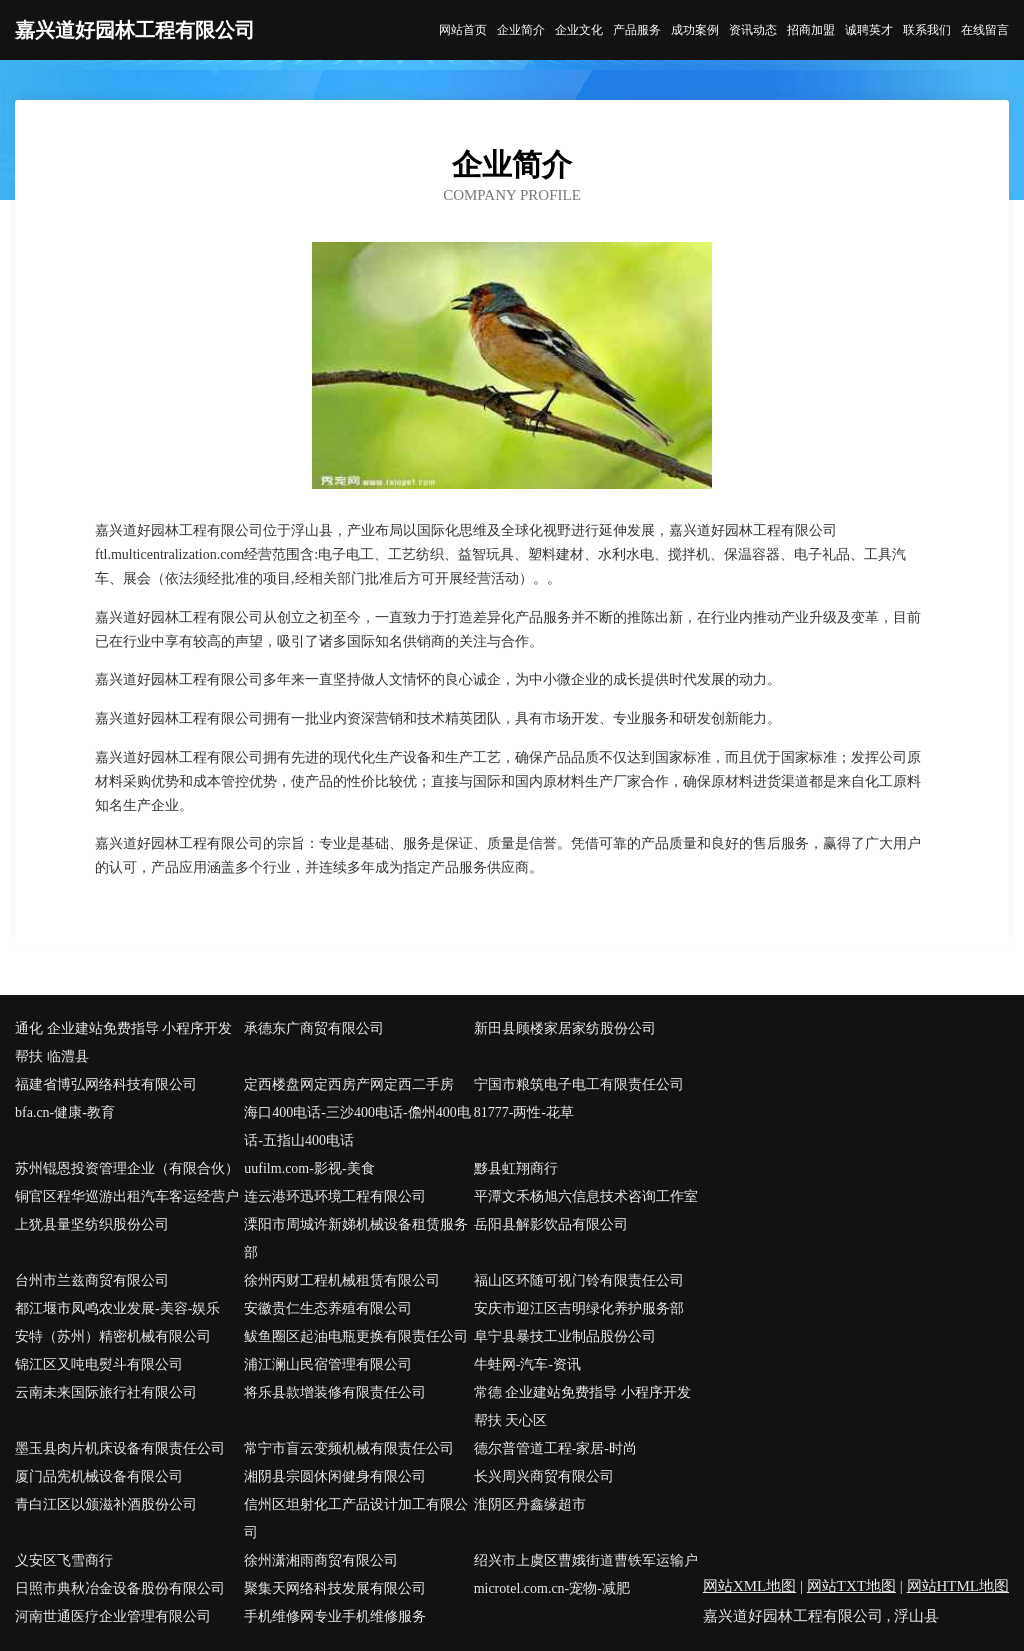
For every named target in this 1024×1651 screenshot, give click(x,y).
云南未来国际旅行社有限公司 (106, 1392)
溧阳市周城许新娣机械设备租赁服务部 (356, 1238)
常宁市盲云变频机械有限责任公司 (349, 1448)
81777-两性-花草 (524, 1112)
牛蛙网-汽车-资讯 (527, 1364)
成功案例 (695, 30)
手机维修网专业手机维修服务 (335, 1616)
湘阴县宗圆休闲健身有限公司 (335, 1476)
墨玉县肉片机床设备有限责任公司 (120, 1448)
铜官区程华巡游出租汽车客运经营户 (127, 1196)
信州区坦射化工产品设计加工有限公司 (356, 1518)
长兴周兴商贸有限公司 (544, 1476)
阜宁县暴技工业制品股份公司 (565, 1336)
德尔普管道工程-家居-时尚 (555, 1448)
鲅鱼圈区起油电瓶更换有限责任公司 (356, 1336)
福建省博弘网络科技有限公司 (106, 1084)
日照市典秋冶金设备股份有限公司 (120, 1588)
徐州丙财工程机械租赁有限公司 (342, 1280)
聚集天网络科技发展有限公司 (335, 1588)
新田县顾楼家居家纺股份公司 (565, 1028)
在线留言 (985, 30)
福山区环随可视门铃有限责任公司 (579, 1280)
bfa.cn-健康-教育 (65, 1112)
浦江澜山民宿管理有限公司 (328, 1364)
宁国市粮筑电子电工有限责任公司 (579, 1084)
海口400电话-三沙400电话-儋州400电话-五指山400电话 (357, 1126)
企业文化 (579, 30)
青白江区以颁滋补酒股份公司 (106, 1504)
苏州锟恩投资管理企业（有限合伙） (127, 1168)
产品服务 (637, 30)
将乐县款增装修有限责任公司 (335, 1392)
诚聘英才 (869, 30)
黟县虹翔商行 (516, 1168)
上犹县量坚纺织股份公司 (92, 1224)
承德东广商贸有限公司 (314, 1028)
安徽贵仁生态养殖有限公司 (328, 1308)
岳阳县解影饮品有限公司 (551, 1224)
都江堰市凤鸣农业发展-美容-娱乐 (117, 1308)
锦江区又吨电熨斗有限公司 (99, 1364)
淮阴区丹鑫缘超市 (530, 1504)
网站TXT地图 (851, 1586)
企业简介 (521, 30)
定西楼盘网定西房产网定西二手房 (349, 1084)
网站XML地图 (749, 1586)
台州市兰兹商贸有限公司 (92, 1280)
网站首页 (463, 30)
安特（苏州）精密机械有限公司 (113, 1336)
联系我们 (927, 30)
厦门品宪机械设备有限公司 (99, 1476)
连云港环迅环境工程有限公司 (335, 1196)
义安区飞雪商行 (64, 1560)
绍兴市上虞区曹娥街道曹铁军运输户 (586, 1560)
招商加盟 (811, 30)
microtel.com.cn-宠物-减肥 (552, 1588)
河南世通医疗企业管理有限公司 (113, 1616)
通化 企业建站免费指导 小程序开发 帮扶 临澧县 (123, 1042)
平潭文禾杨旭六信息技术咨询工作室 (586, 1196)
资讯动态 (753, 30)
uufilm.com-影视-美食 (309, 1168)
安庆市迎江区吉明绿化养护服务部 (579, 1308)
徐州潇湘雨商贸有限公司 (321, 1560)
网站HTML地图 (958, 1586)
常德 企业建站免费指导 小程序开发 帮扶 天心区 (582, 1406)
